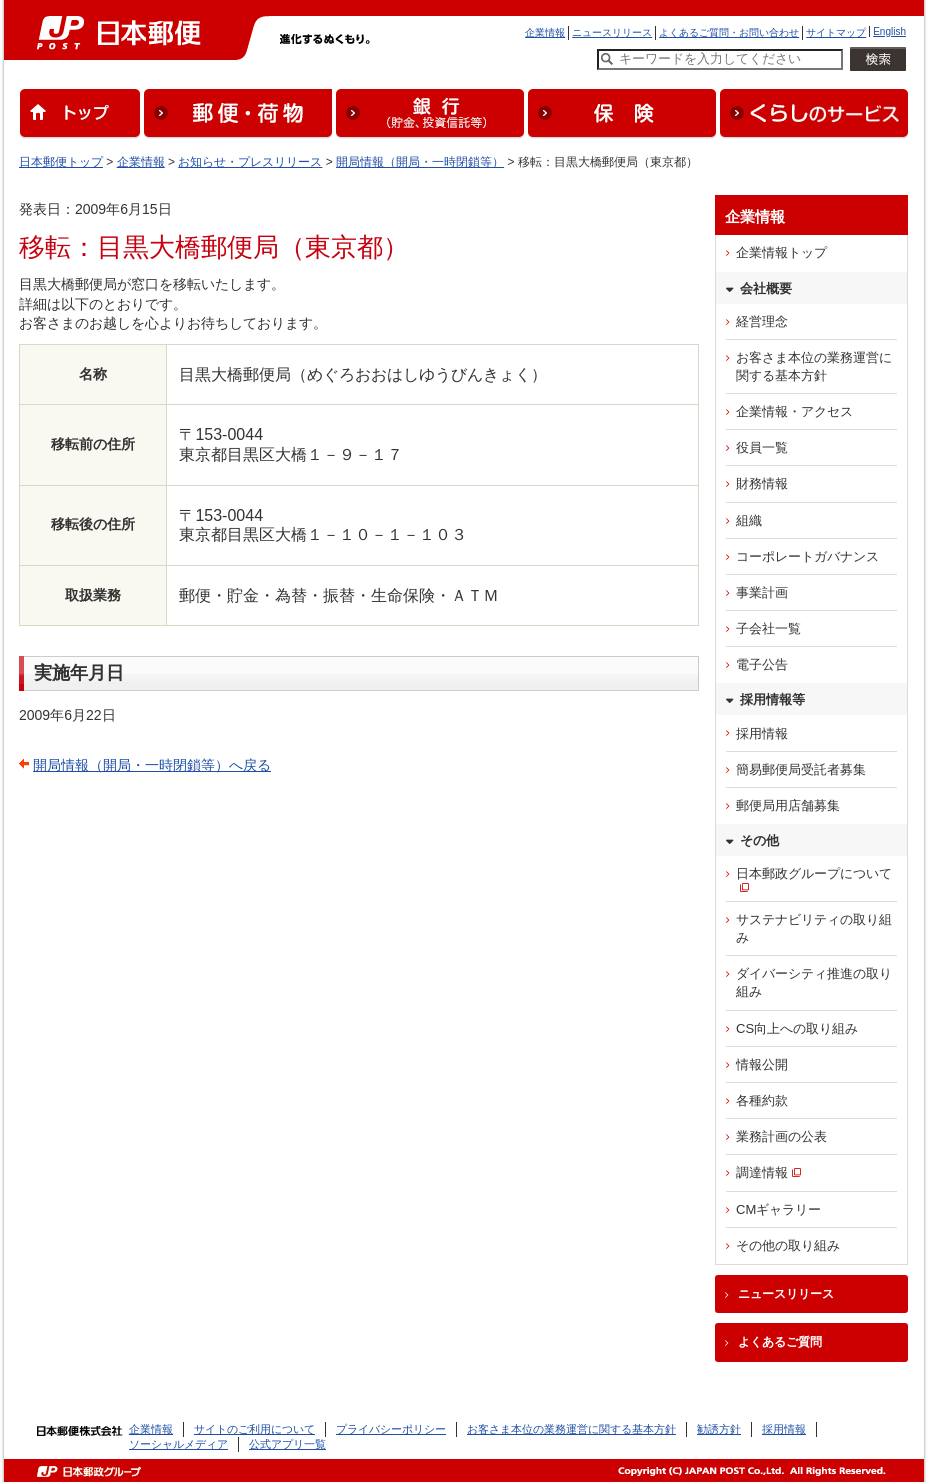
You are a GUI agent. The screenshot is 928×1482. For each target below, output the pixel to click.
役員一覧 (762, 447)
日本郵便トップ (61, 162)
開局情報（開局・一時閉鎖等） (420, 162)
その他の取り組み (788, 1245)
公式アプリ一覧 (287, 1444)
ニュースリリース (612, 32)
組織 (749, 520)
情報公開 (762, 1064)
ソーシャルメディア (178, 1444)
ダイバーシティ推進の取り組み (814, 982)
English (889, 31)
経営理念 (762, 321)
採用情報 (762, 733)
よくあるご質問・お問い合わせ (729, 32)
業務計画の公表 (781, 1136)
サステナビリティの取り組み (814, 928)
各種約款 (762, 1100)
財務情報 (762, 483)
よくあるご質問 (780, 1342)
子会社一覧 (768, 628)
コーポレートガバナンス (807, 556)
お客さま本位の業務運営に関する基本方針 (814, 366)
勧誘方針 (719, 1429)
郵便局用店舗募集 (788, 805)
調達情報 (762, 1172)
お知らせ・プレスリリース (250, 162)
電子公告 (762, 664)
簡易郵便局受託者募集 (801, 769)
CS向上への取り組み (797, 1028)
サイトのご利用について (254, 1429)
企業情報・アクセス (794, 411)
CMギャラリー (778, 1209)
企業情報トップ (781, 252)
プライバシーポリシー (391, 1429)
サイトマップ (836, 32)
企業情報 (545, 32)
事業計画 (762, 592)
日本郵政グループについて (814, 873)
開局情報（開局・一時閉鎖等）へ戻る (152, 765)
